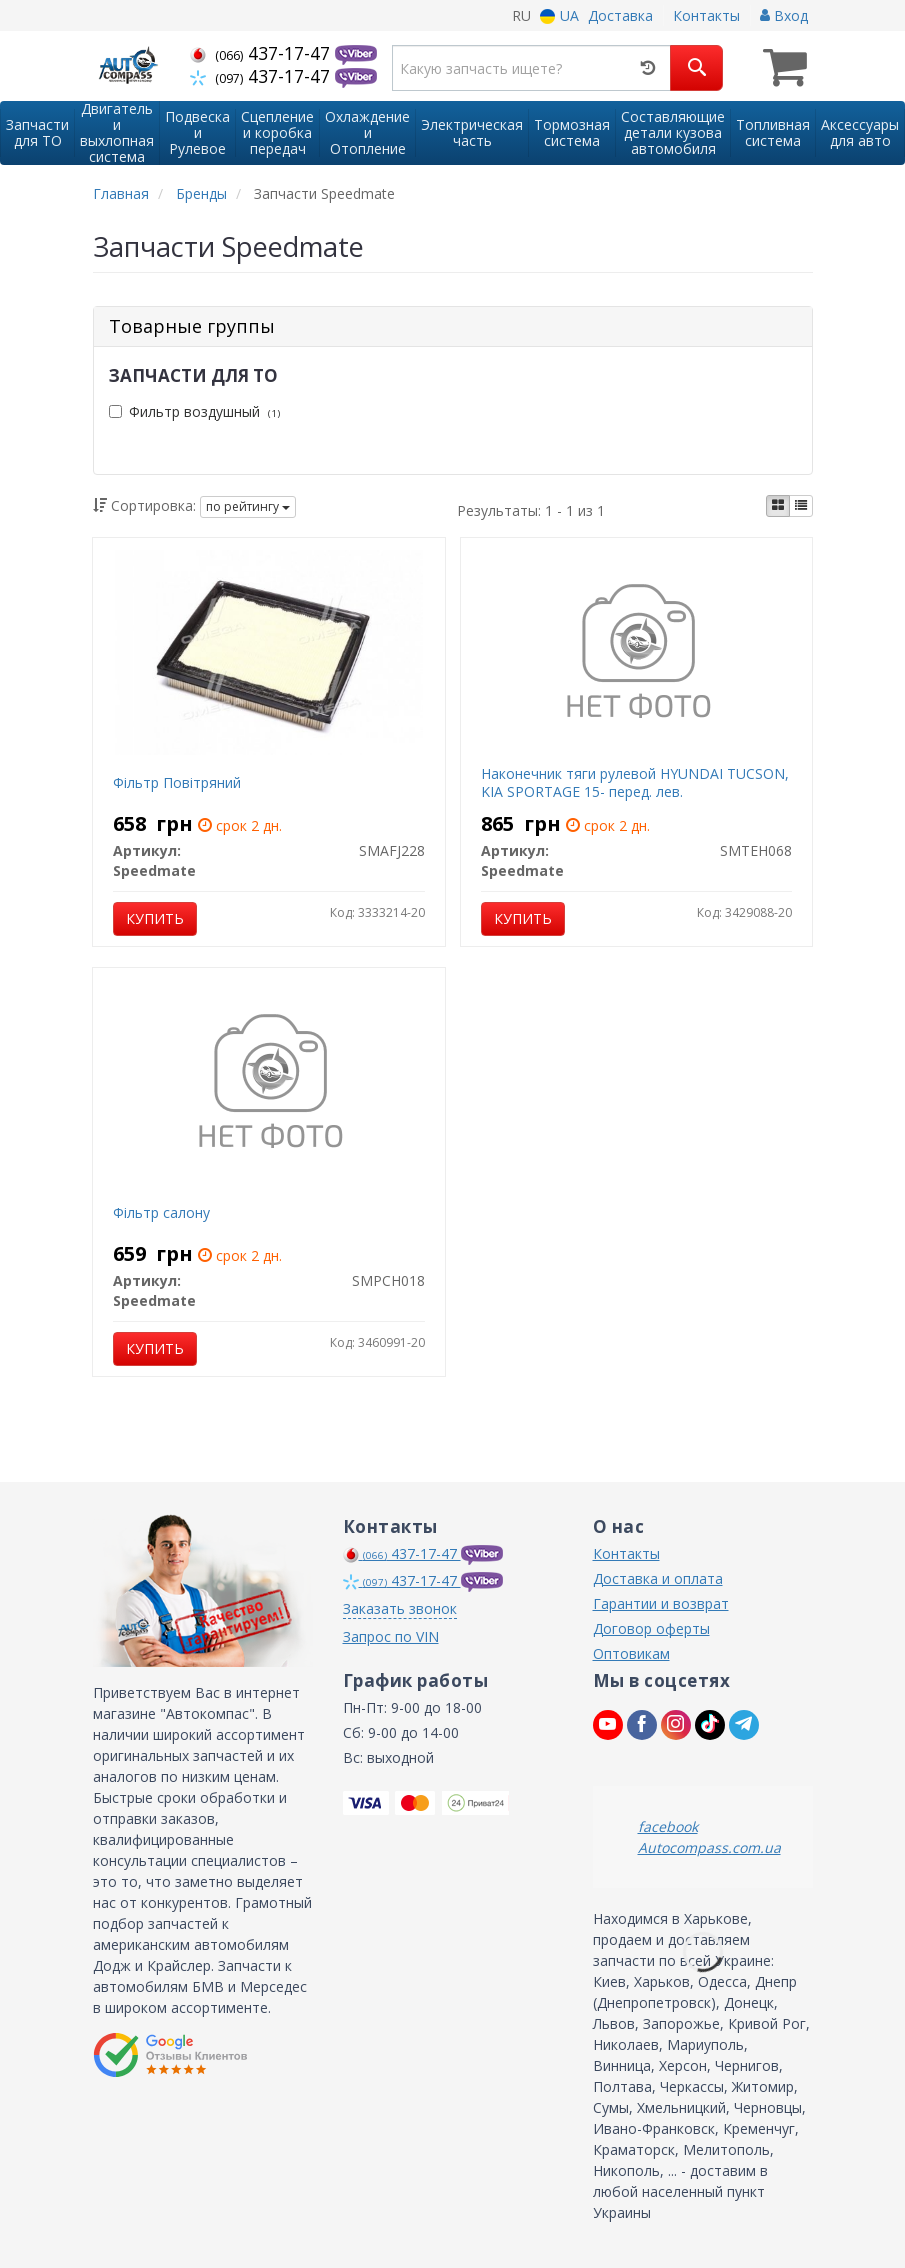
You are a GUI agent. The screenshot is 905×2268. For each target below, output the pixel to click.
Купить (155, 918)
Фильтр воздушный (194, 411)
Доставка (620, 15)
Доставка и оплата (658, 1578)
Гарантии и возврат (661, 1603)
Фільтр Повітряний (177, 782)
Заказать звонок (400, 1608)
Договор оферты (651, 1628)
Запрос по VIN (391, 1636)
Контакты (706, 15)
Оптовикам (631, 1653)
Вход (784, 15)
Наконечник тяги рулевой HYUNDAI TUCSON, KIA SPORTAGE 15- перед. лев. (635, 782)
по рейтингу (248, 506)
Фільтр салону (161, 1212)
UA (559, 15)
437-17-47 (262, 53)
